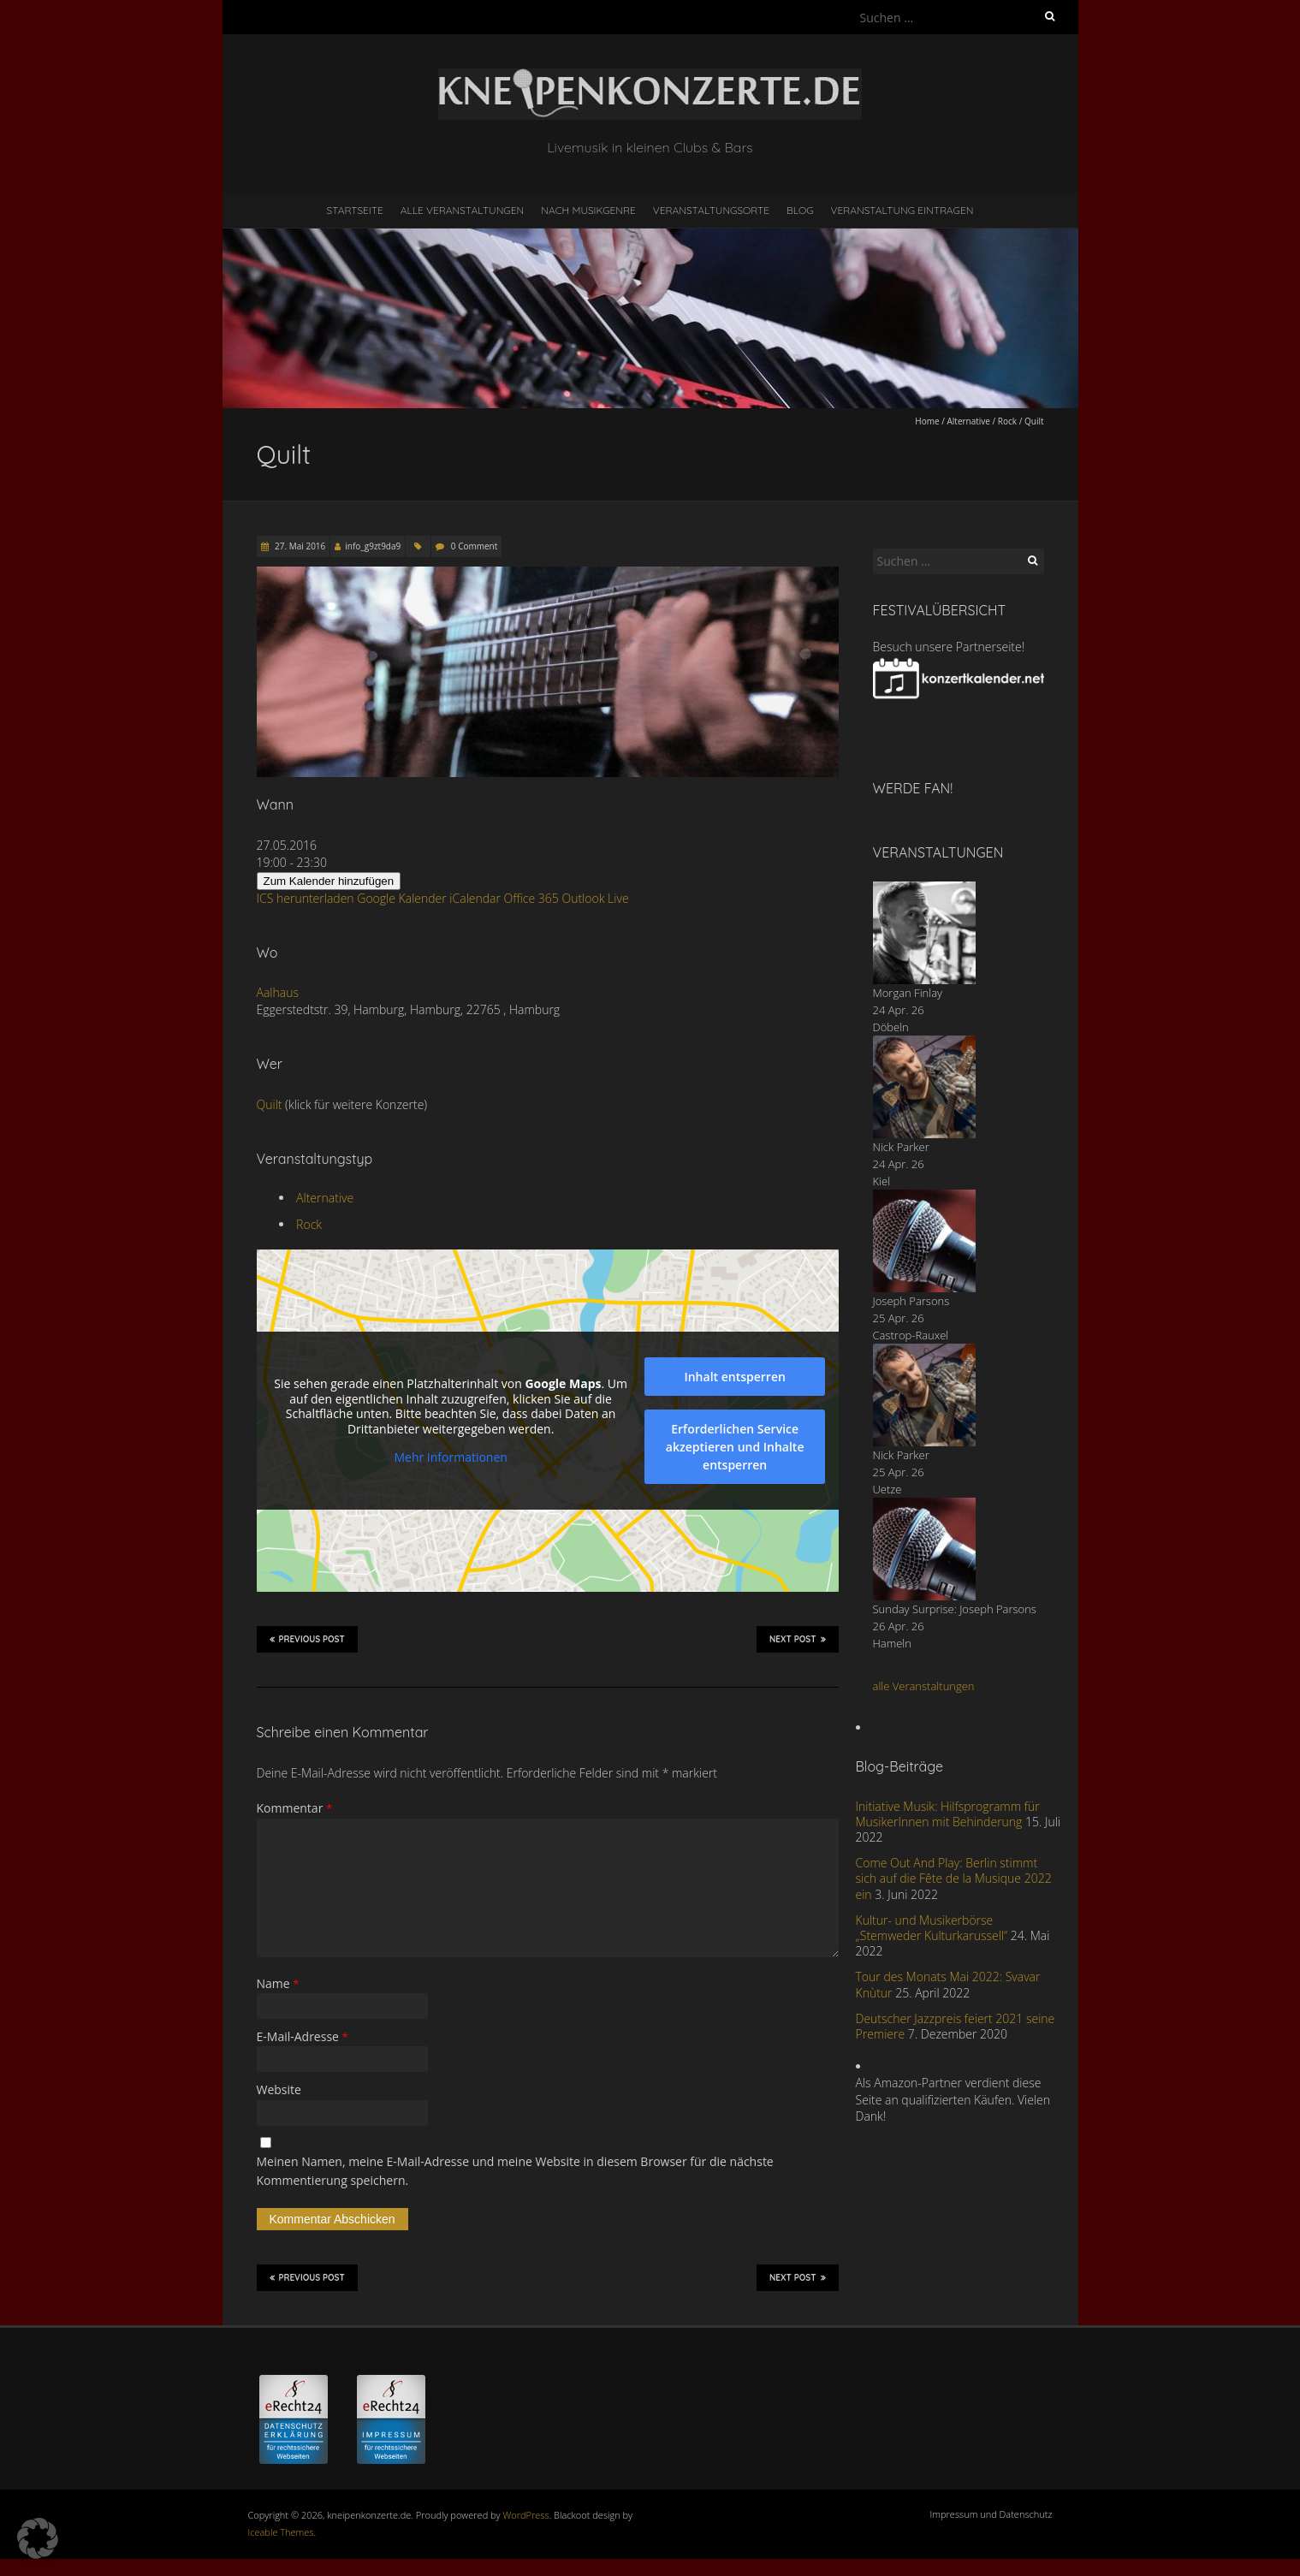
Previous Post (307, 1638)
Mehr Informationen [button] (450, 1457)
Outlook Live (594, 898)
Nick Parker (901, 1146)
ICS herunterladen (305, 898)
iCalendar (475, 898)
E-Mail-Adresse (302, 2036)
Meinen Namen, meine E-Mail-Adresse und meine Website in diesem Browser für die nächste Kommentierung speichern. (515, 2170)
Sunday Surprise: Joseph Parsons (954, 1609)
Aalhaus (278, 992)
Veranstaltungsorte (711, 210)
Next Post (797, 1638)
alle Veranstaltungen (924, 1686)
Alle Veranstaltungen (462, 210)
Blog (800, 210)
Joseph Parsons (911, 1301)
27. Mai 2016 (299, 546)
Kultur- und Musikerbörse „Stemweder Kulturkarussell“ (932, 1928)
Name (278, 1983)
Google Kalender (401, 898)
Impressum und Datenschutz (991, 2514)
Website (279, 2089)
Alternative (968, 421)
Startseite (355, 210)
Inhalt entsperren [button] (734, 1376)
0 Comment (474, 546)
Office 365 (531, 898)
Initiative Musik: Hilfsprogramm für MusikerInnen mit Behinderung (948, 1814)
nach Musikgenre (588, 210)
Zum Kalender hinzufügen (329, 881)
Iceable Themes (281, 2532)
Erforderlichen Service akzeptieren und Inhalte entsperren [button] (734, 1447)
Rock (1007, 421)
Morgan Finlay (908, 992)
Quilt (269, 1104)
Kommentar (295, 1808)
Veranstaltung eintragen (901, 210)
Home (927, 421)
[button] (37, 2538)
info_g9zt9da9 (373, 546)
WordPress (526, 2514)
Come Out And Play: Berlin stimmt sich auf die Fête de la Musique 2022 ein (954, 1878)
